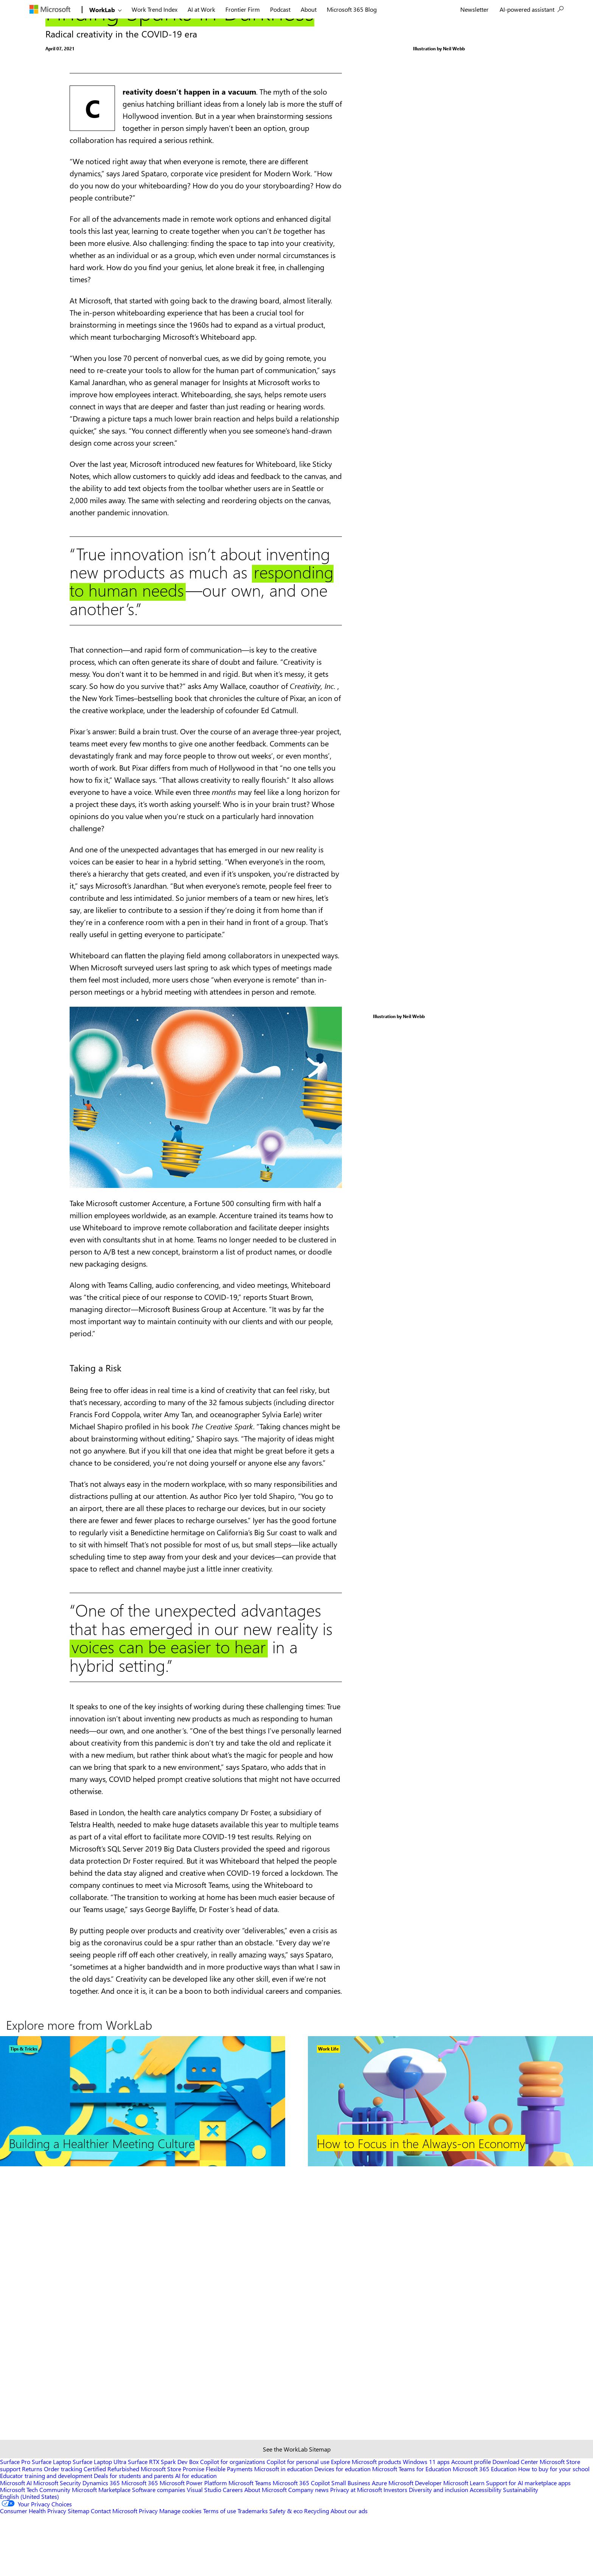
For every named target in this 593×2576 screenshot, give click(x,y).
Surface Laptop (51, 2523)
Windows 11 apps (426, 2523)
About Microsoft (265, 2551)
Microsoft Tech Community (35, 2551)
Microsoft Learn (463, 2544)
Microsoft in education (283, 2530)
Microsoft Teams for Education (411, 2530)
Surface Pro (15, 2523)
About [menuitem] (309, 9)
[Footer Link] (142, 2421)
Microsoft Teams (249, 2544)
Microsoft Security (57, 2544)
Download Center (515, 2523)
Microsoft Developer (415, 2544)
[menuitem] (54, 9)
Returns (32, 2530)
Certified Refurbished (111, 2530)
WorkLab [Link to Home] (102, 9)
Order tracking (63, 2530)
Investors (395, 2551)
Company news (308, 2551)
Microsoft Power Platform (193, 2544)
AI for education (196, 2537)
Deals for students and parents (134, 2537)
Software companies (158, 2551)
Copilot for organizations (232, 2523)
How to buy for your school (554, 2530)
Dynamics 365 (101, 2544)
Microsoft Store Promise (172, 2530)
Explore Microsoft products (366, 2523)
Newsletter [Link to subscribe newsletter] (474, 9)
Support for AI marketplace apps (528, 2544)
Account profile (471, 2523)
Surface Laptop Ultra (99, 2523)
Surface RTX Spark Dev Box (163, 2523)
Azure (379, 2544)
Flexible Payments (229, 2530)
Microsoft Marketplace (101, 2551)
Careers (233, 2551)
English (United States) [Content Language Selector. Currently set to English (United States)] (29, 2558)
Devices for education (342, 2530)
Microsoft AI (16, 2544)
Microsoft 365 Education (485, 2530)
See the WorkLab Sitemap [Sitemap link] (297, 2510)
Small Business (350, 2544)
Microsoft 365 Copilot (301, 2544)
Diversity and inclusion (438, 2551)
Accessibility (485, 2551)
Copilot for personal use (298, 2523)
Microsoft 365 (139, 2544)
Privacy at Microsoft (356, 2551)
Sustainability (520, 2551)
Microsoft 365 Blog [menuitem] (352, 9)
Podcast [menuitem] (280, 9)
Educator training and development (46, 2537)
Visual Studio (204, 2551)
